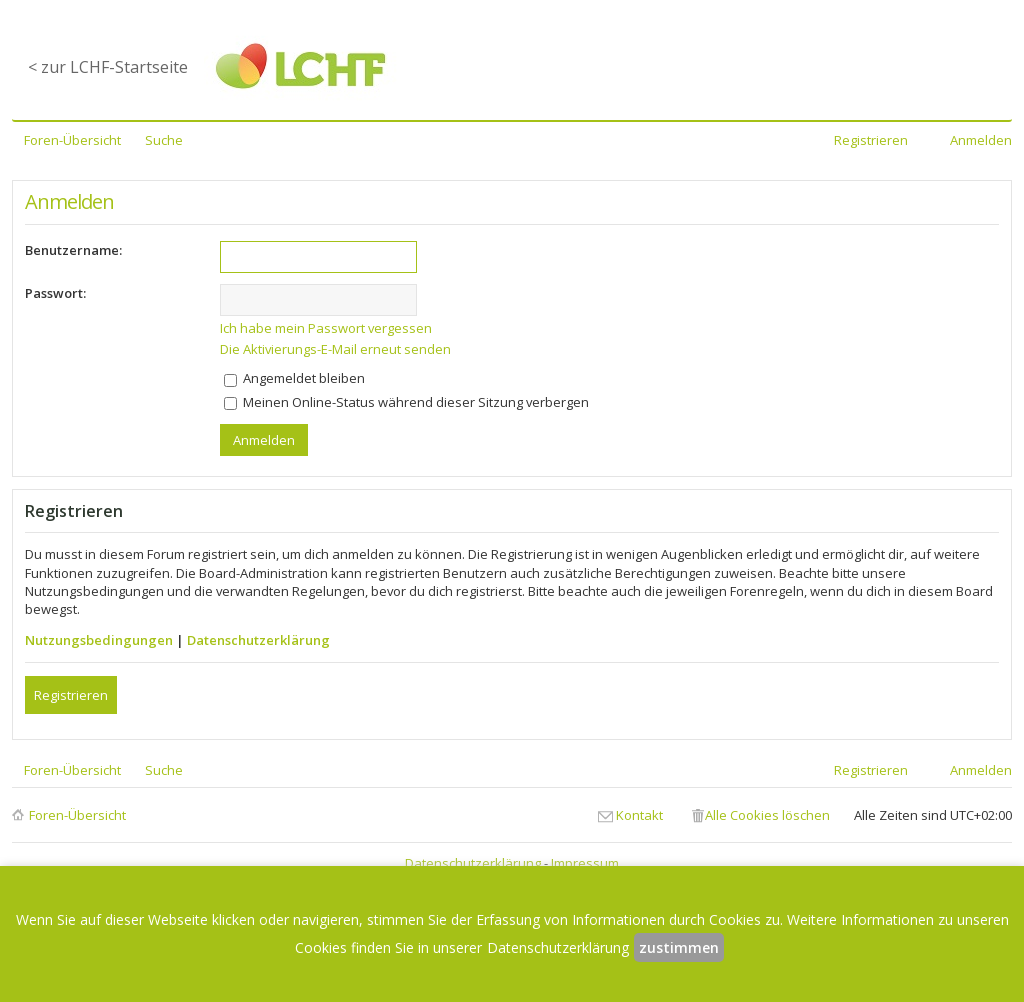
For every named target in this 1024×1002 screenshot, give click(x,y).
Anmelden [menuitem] (981, 140)
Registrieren (71, 695)
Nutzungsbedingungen (99, 640)
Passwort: (55, 293)
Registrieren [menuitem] (871, 140)
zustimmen (679, 947)
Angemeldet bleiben (294, 378)
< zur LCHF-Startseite (108, 67)
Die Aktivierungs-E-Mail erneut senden (335, 349)
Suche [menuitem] (164, 140)
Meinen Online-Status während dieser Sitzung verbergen (406, 402)
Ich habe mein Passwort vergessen (326, 328)
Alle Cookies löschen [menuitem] (767, 815)
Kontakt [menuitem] (639, 815)
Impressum (585, 863)
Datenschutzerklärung (258, 640)
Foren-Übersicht (77, 815)
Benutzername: (73, 250)
